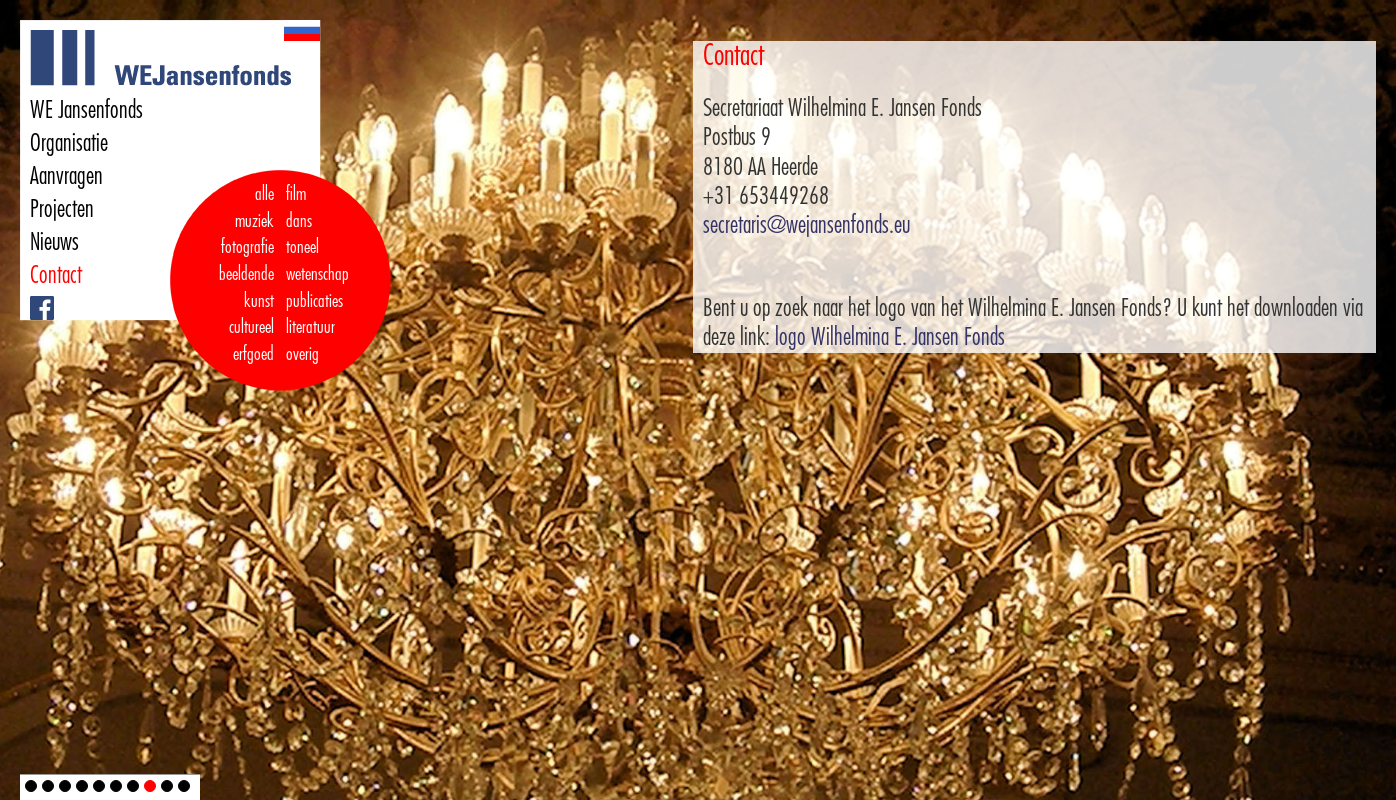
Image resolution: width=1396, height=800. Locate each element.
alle (264, 194)
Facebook (32, 296)
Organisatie (69, 143)
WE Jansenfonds (86, 110)
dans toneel (303, 234)
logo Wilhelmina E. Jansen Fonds (890, 337)
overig (302, 354)
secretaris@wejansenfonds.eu (806, 225)
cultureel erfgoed (251, 340)
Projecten (62, 209)
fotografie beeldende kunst (246, 273)
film (296, 194)
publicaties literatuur (314, 314)
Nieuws (54, 242)
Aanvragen (66, 176)
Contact (56, 275)
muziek (254, 221)
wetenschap (317, 274)
